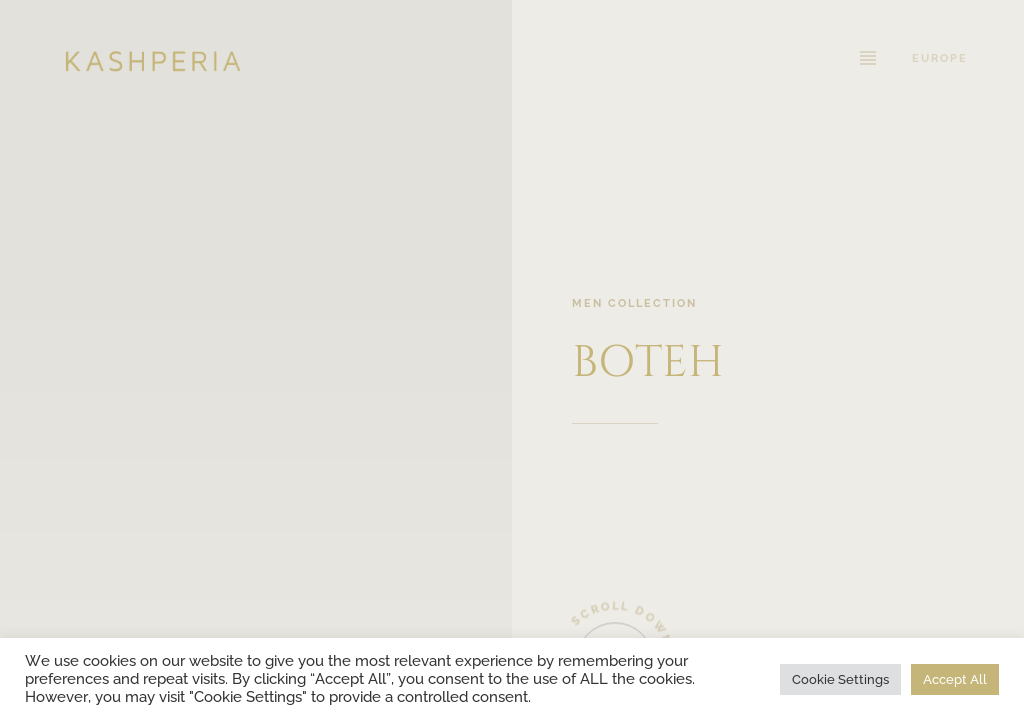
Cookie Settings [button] (840, 679)
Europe (940, 58)
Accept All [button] (955, 679)
